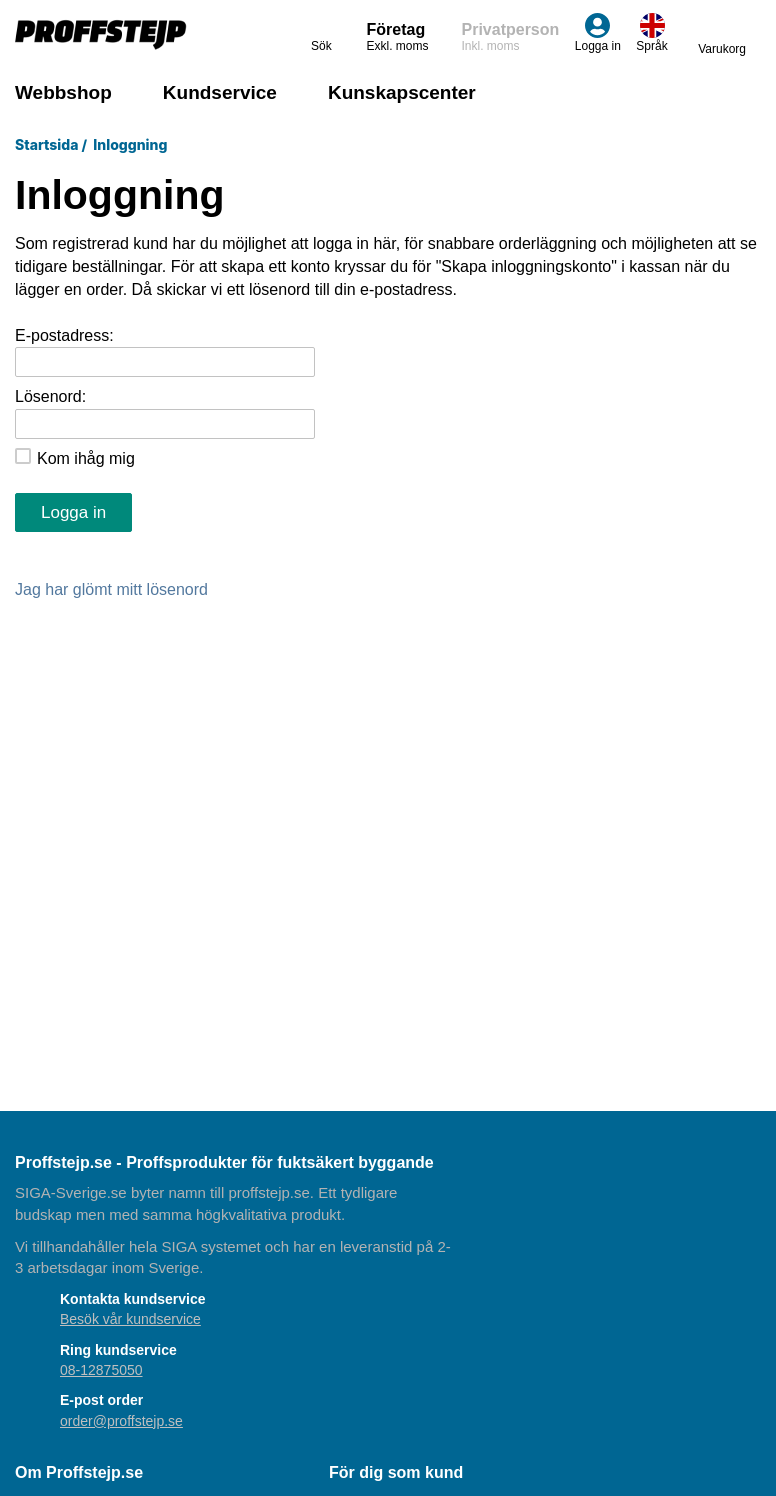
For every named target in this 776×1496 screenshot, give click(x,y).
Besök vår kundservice (130, 1319)
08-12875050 (101, 1370)
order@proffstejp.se (121, 1421)
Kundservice (220, 92)
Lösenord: (50, 396)
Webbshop (63, 92)
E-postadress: (64, 335)
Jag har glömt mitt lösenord (111, 589)
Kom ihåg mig (86, 458)
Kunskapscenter (402, 92)
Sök (323, 33)
